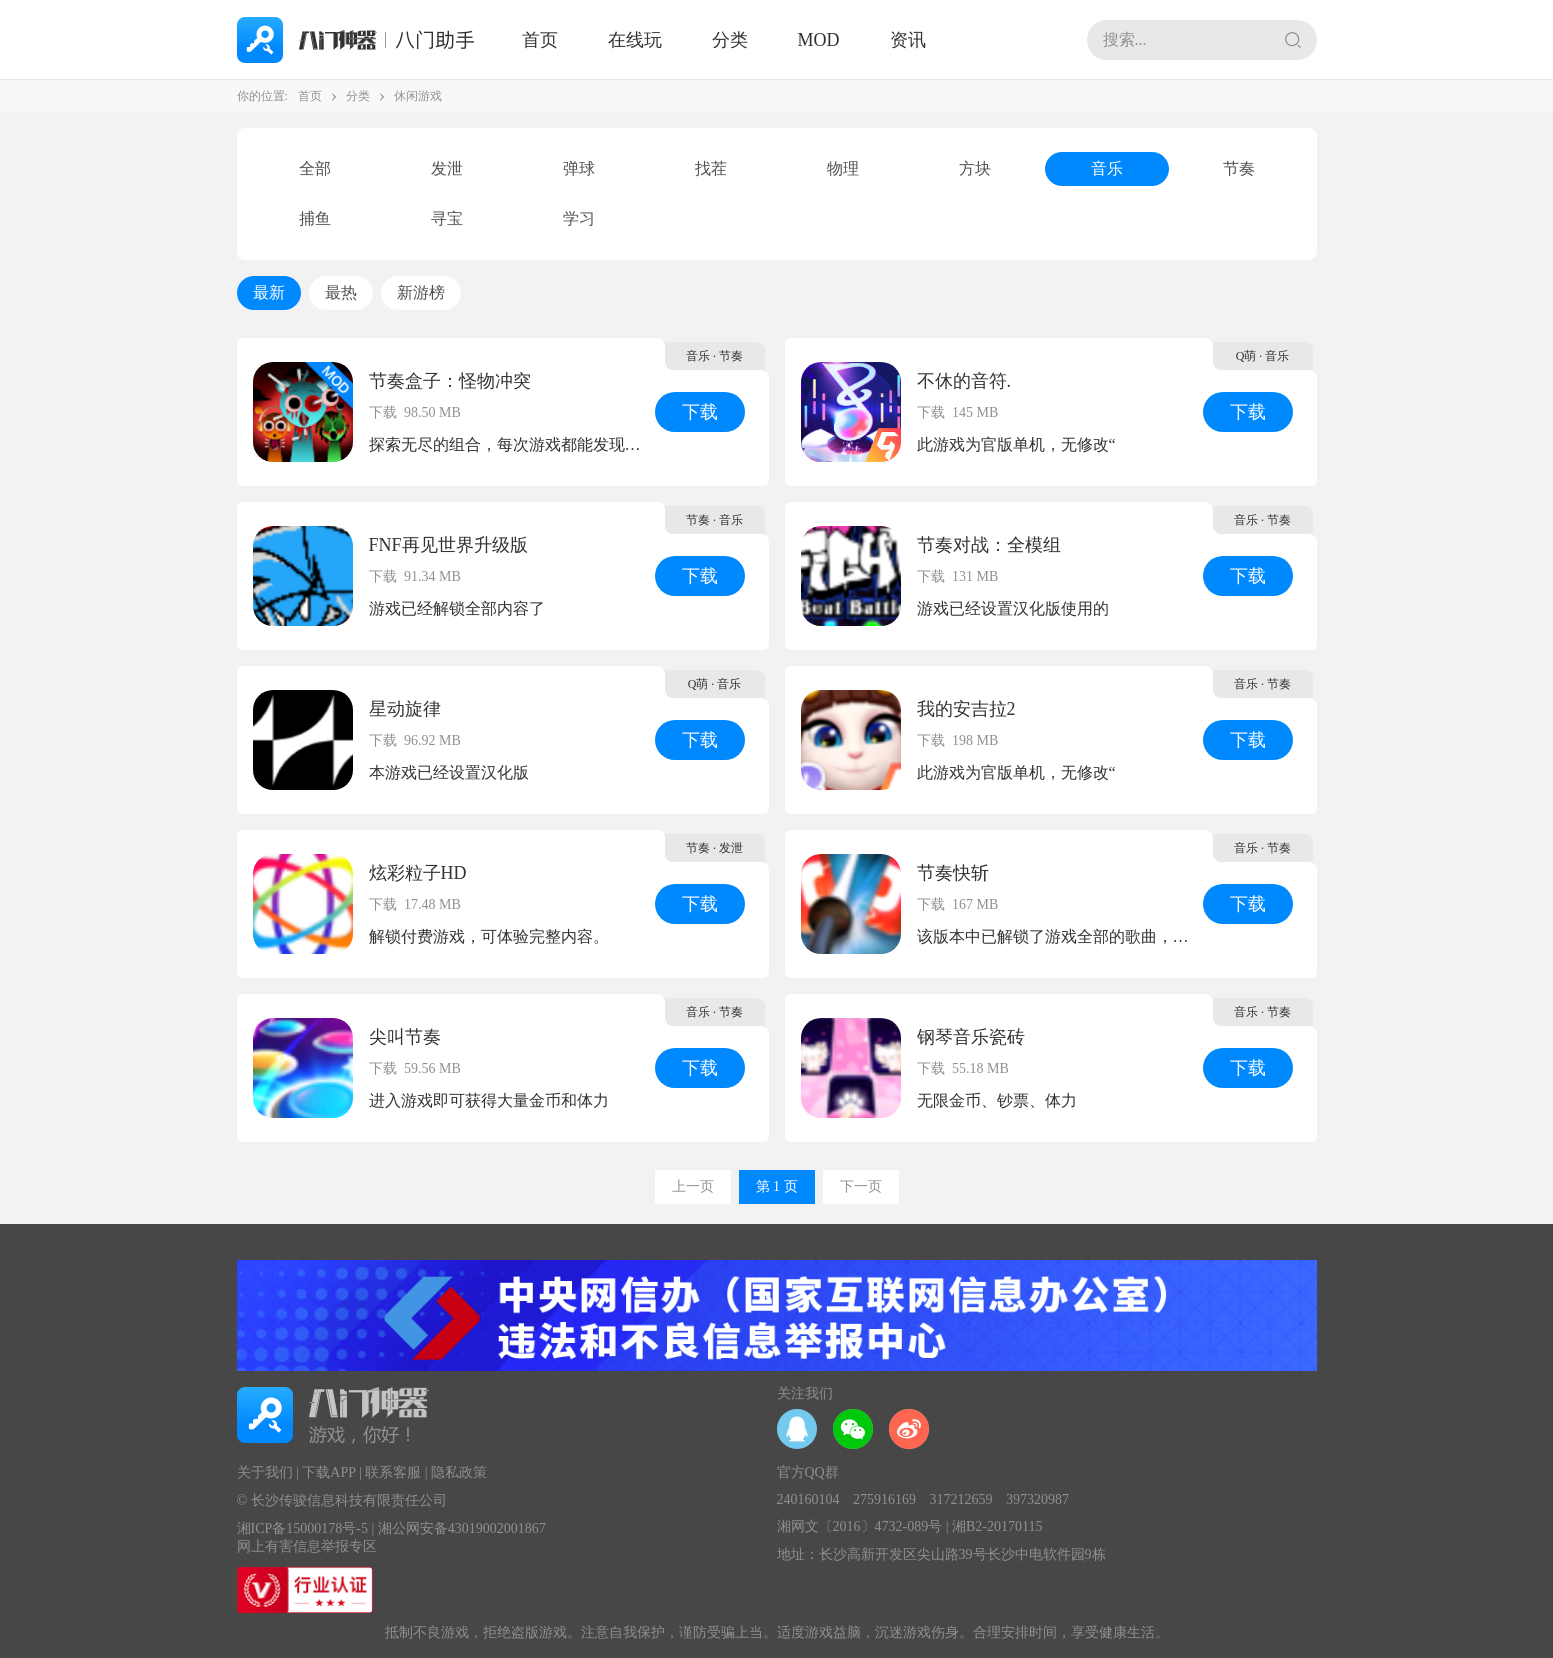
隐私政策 (459, 1472)
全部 (315, 168)
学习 (579, 218)
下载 (700, 412)
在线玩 (635, 40)
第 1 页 (777, 1186)
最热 (341, 292)
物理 (843, 168)
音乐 (1107, 168)
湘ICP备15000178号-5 (302, 1528)
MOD (819, 40)
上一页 (693, 1186)
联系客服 (393, 1472)
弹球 (579, 168)
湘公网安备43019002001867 (462, 1528)
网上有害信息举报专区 (307, 1546)
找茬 (711, 168)
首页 (540, 40)
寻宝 (447, 218)
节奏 (1239, 168)
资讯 (908, 40)
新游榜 (421, 292)
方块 (975, 168)
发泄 (447, 168)
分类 (730, 40)
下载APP (328, 1472)
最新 (269, 292)
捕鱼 (315, 218)
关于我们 (265, 1472)
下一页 (861, 1186)
